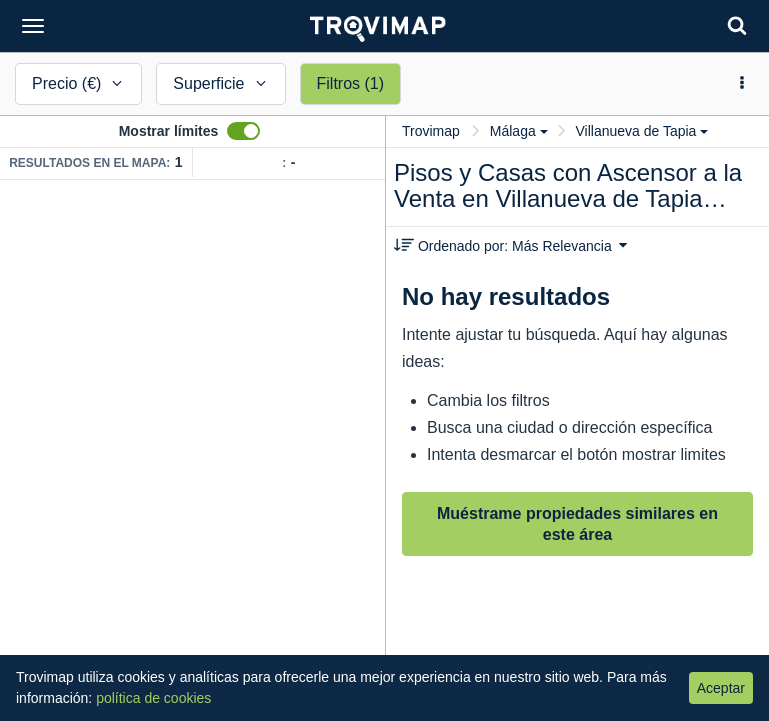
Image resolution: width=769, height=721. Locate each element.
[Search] (737, 25)
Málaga (519, 131)
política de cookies (153, 698)
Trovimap (431, 131)
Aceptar (721, 688)
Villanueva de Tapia (641, 131)
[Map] (192, 450)
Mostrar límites (169, 131)
